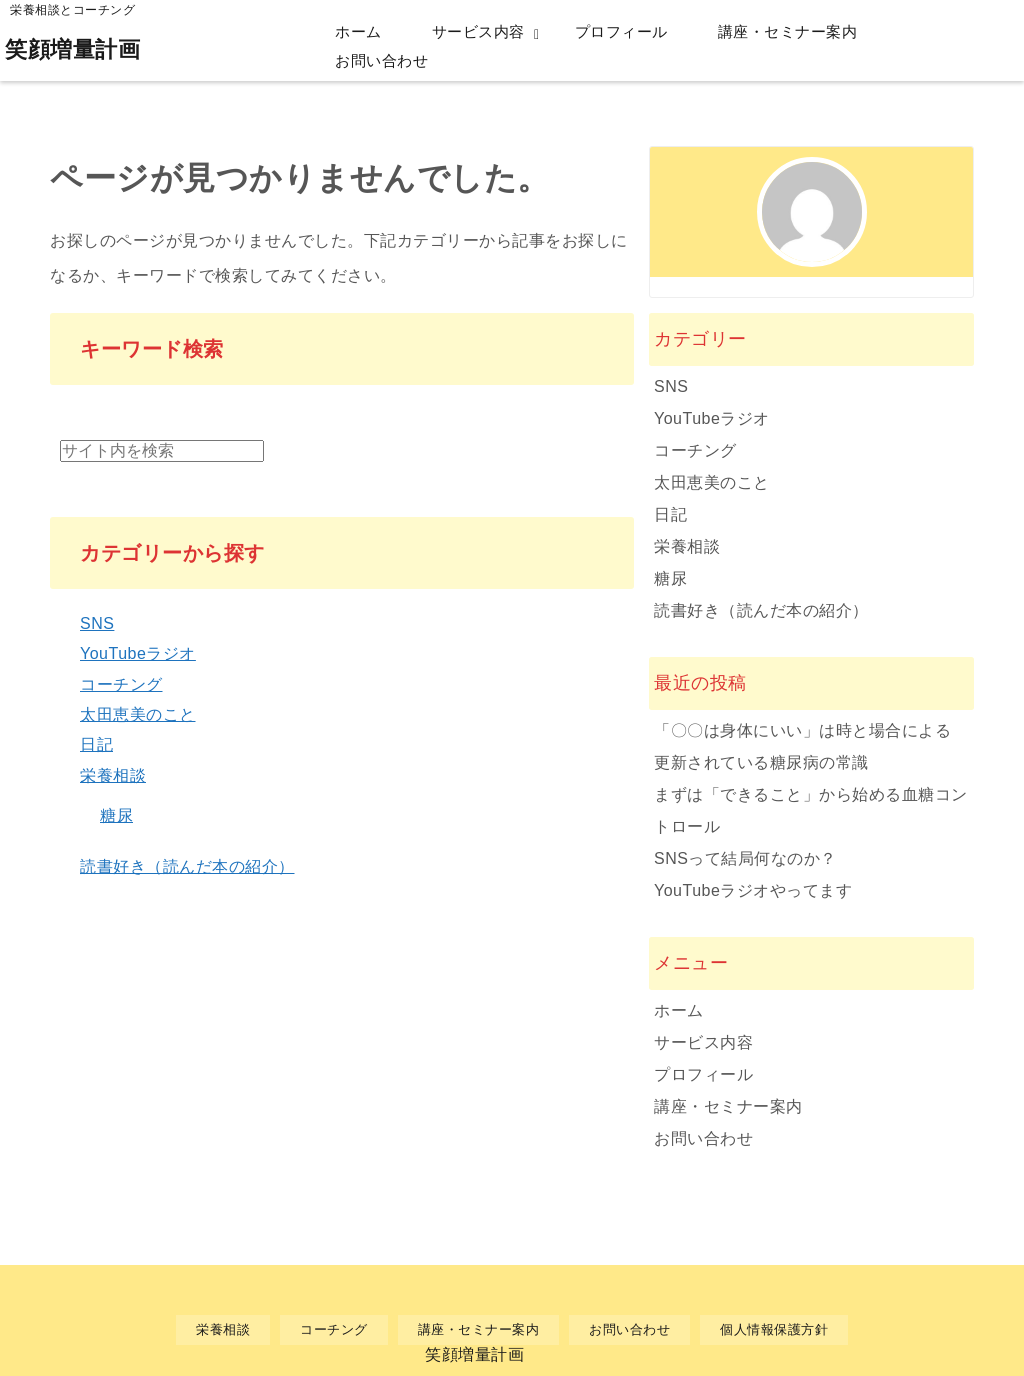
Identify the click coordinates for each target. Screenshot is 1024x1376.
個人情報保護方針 (774, 1329)
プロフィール (621, 31)
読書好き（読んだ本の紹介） (187, 866)
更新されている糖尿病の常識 (761, 762)
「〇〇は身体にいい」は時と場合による (802, 730)
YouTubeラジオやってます (753, 890)
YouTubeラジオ (138, 653)
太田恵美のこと (138, 714)
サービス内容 (478, 31)
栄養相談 (113, 775)
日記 (96, 744)
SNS (97, 623)
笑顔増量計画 (72, 49)
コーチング (121, 684)
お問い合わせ (381, 60)
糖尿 (116, 815)
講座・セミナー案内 (788, 31)
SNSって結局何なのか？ (745, 858)
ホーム (358, 31)
